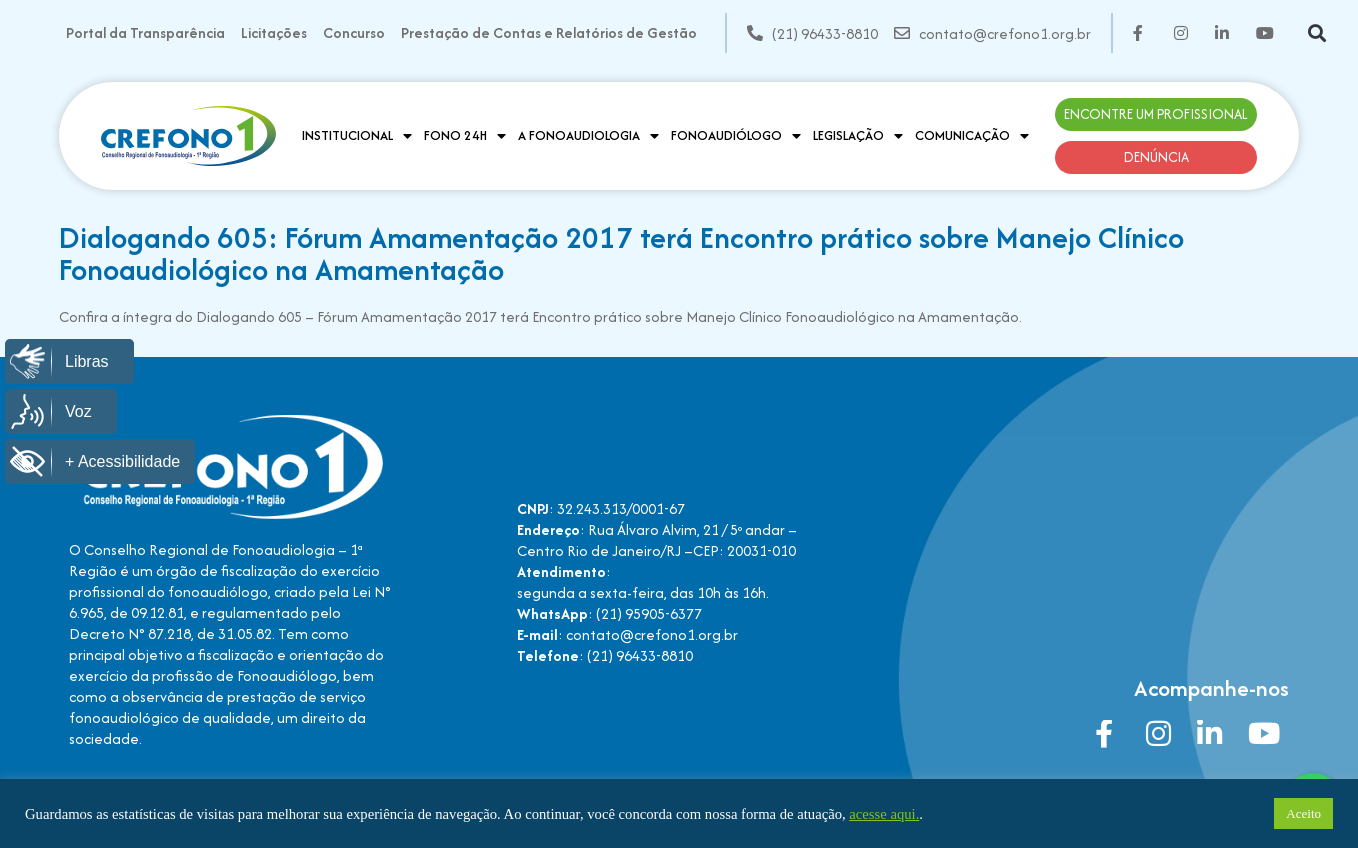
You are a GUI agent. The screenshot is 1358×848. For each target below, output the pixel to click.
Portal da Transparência (145, 32)
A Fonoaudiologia (588, 136)
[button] (1317, 33)
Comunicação (972, 136)
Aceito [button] (1303, 813)
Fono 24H (465, 136)
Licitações (274, 32)
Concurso (354, 32)
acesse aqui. (884, 814)
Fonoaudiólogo (736, 136)
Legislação (858, 136)
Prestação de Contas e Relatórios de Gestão (549, 32)
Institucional (357, 136)
